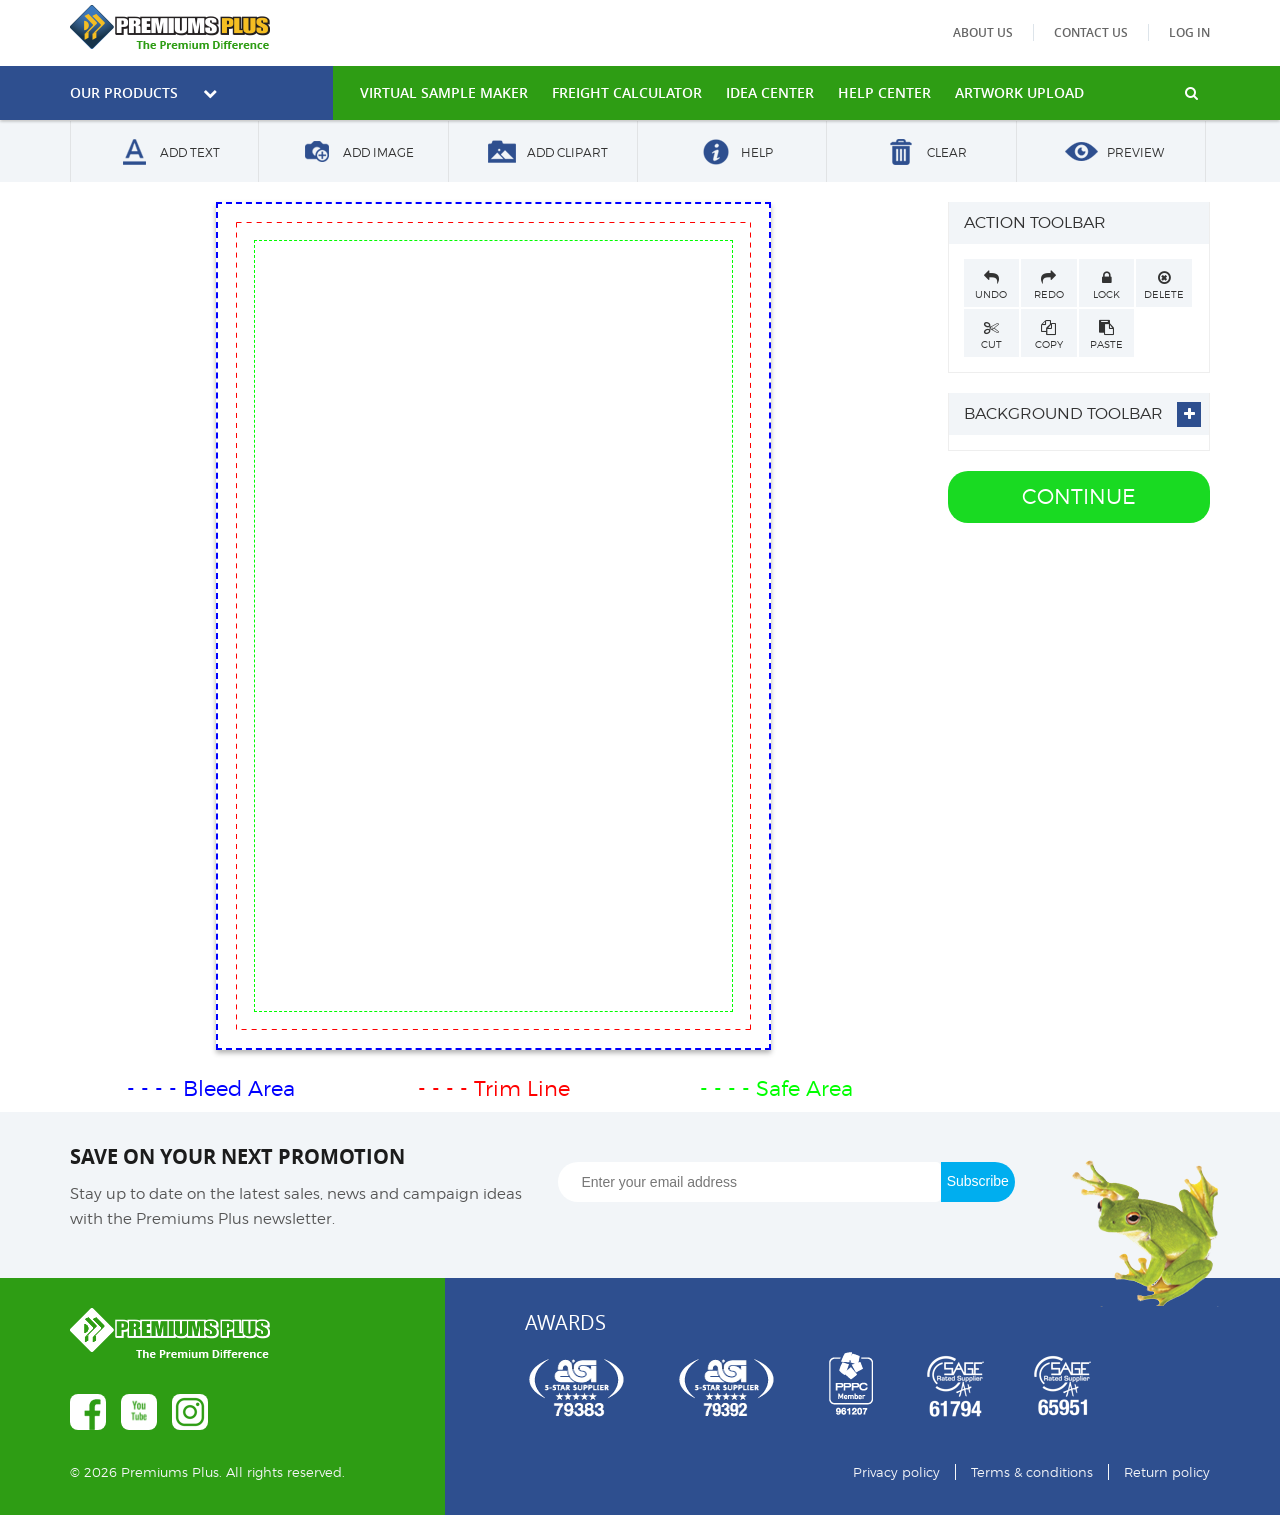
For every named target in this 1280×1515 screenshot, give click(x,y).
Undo (992, 285)
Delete (1164, 285)
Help (732, 153)
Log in (1189, 32)
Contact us (1091, 32)
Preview (1110, 153)
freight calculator (627, 92)
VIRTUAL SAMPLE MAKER (444, 92)
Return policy (1167, 1472)
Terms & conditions (1032, 1472)
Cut (992, 335)
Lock (1107, 285)
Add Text (165, 153)
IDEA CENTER (770, 92)
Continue (1079, 496)
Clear (922, 153)
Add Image (353, 153)
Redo (1049, 285)
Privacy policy (896, 1472)
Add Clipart (542, 153)
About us (983, 32)
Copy (1049, 335)
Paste (1107, 335)
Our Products (143, 92)
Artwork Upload (1019, 92)
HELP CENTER (884, 92)
